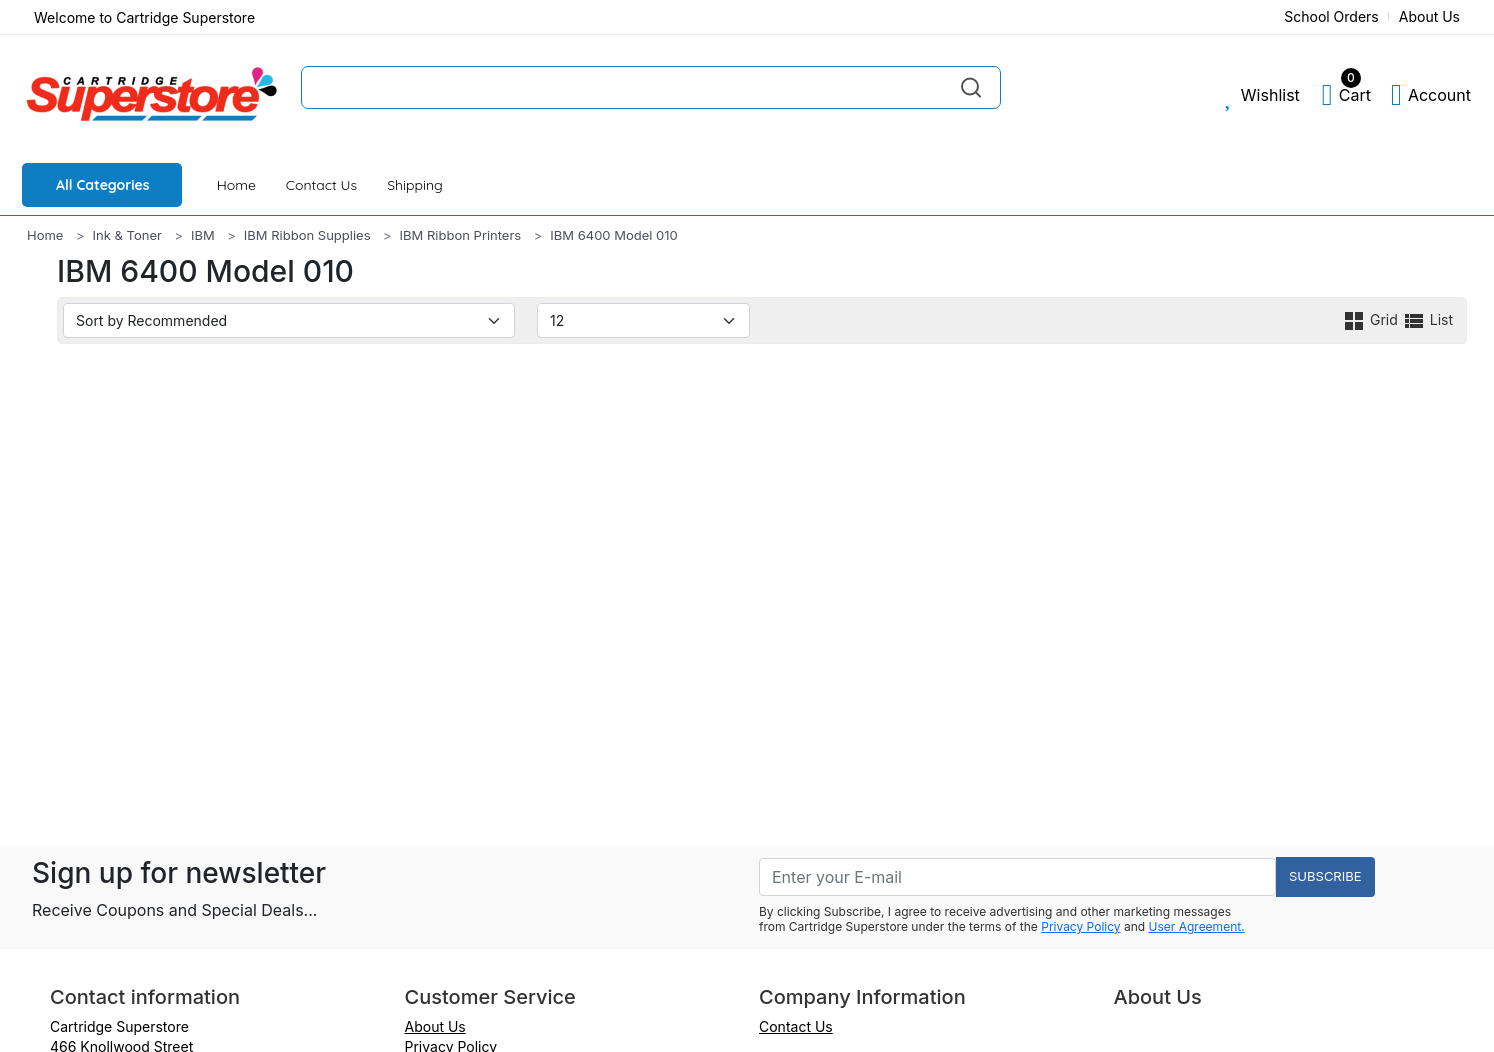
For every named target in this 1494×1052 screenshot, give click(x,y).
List (1427, 319)
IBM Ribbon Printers (461, 235)
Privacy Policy (1080, 926)
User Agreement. (1197, 926)
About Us (1429, 16)
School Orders (1331, 16)
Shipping (415, 185)
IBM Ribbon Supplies (307, 235)
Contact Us (321, 185)
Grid (1372, 319)
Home (236, 185)
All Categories (103, 185)
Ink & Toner (127, 235)
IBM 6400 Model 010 (614, 235)
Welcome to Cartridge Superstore (144, 17)
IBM (203, 235)
